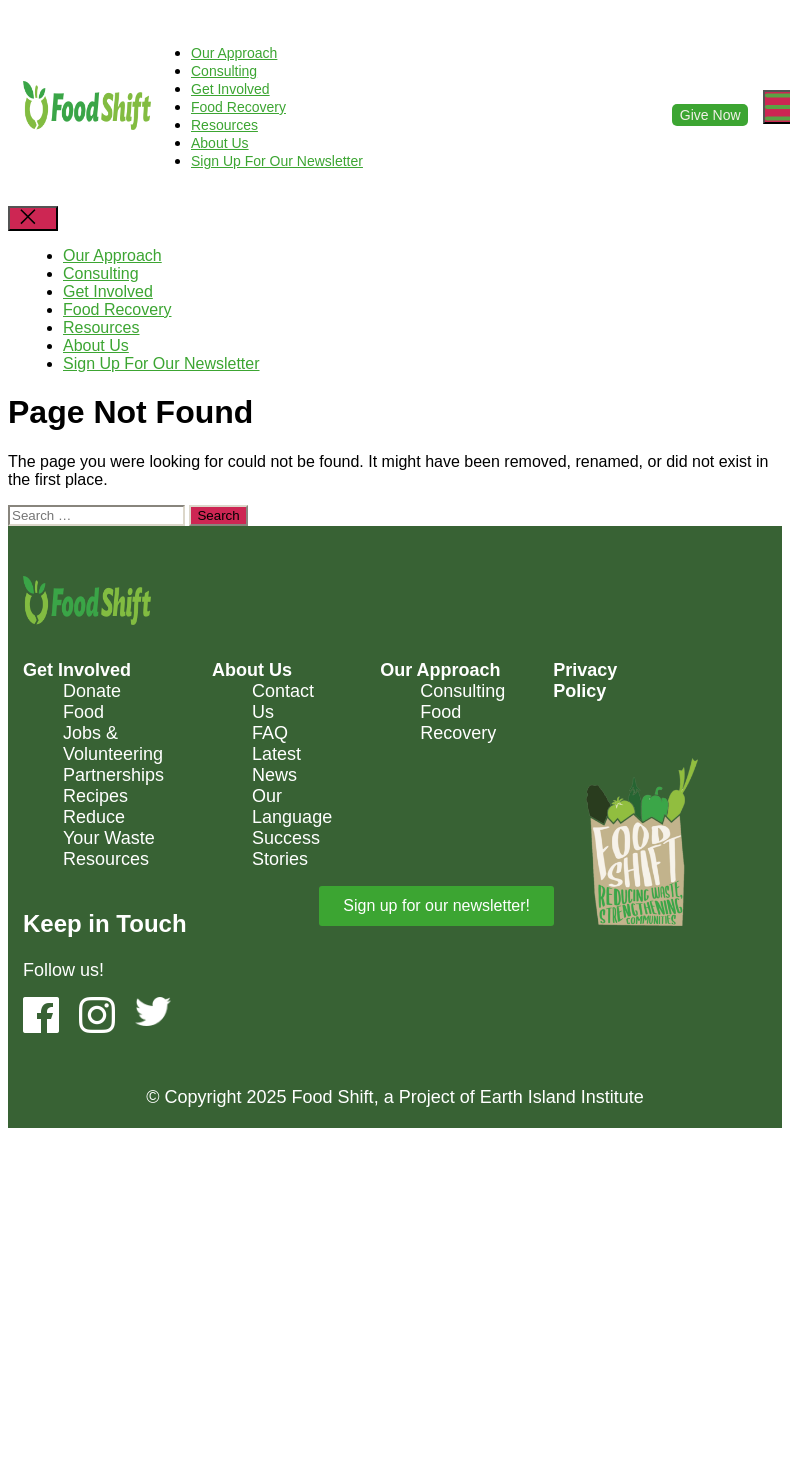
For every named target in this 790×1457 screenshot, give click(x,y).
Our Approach (234, 53)
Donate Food (92, 701)
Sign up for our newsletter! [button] (436, 905)
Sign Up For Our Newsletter (277, 161)
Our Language (292, 806)
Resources (224, 125)
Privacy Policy (585, 680)
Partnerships (113, 775)
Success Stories (286, 848)
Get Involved (230, 89)
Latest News (276, 764)
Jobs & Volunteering (113, 743)
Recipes (95, 796)
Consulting (224, 71)
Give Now (710, 115)
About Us (220, 143)
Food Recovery (238, 107)
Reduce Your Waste (109, 827)
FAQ (270, 733)
